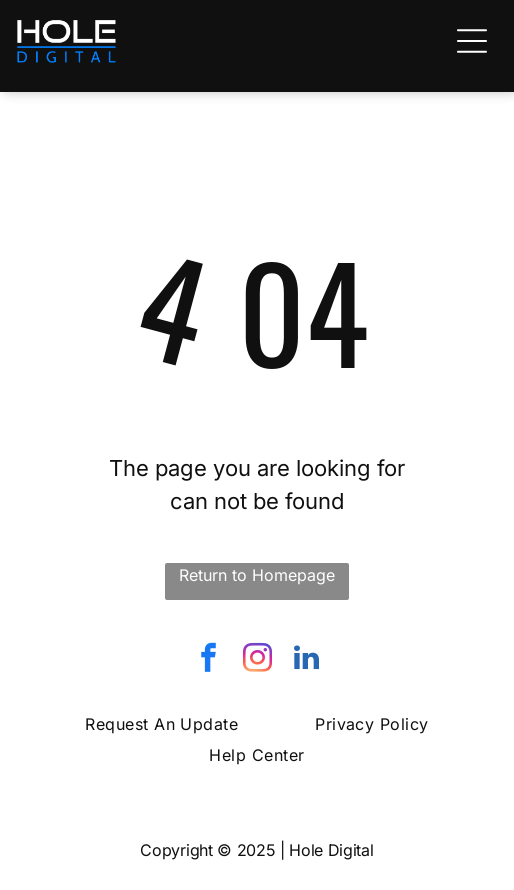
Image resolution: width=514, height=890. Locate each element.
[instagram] (257, 660)
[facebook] (208, 660)
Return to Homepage (257, 575)
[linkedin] (306, 660)
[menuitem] (161, 724)
